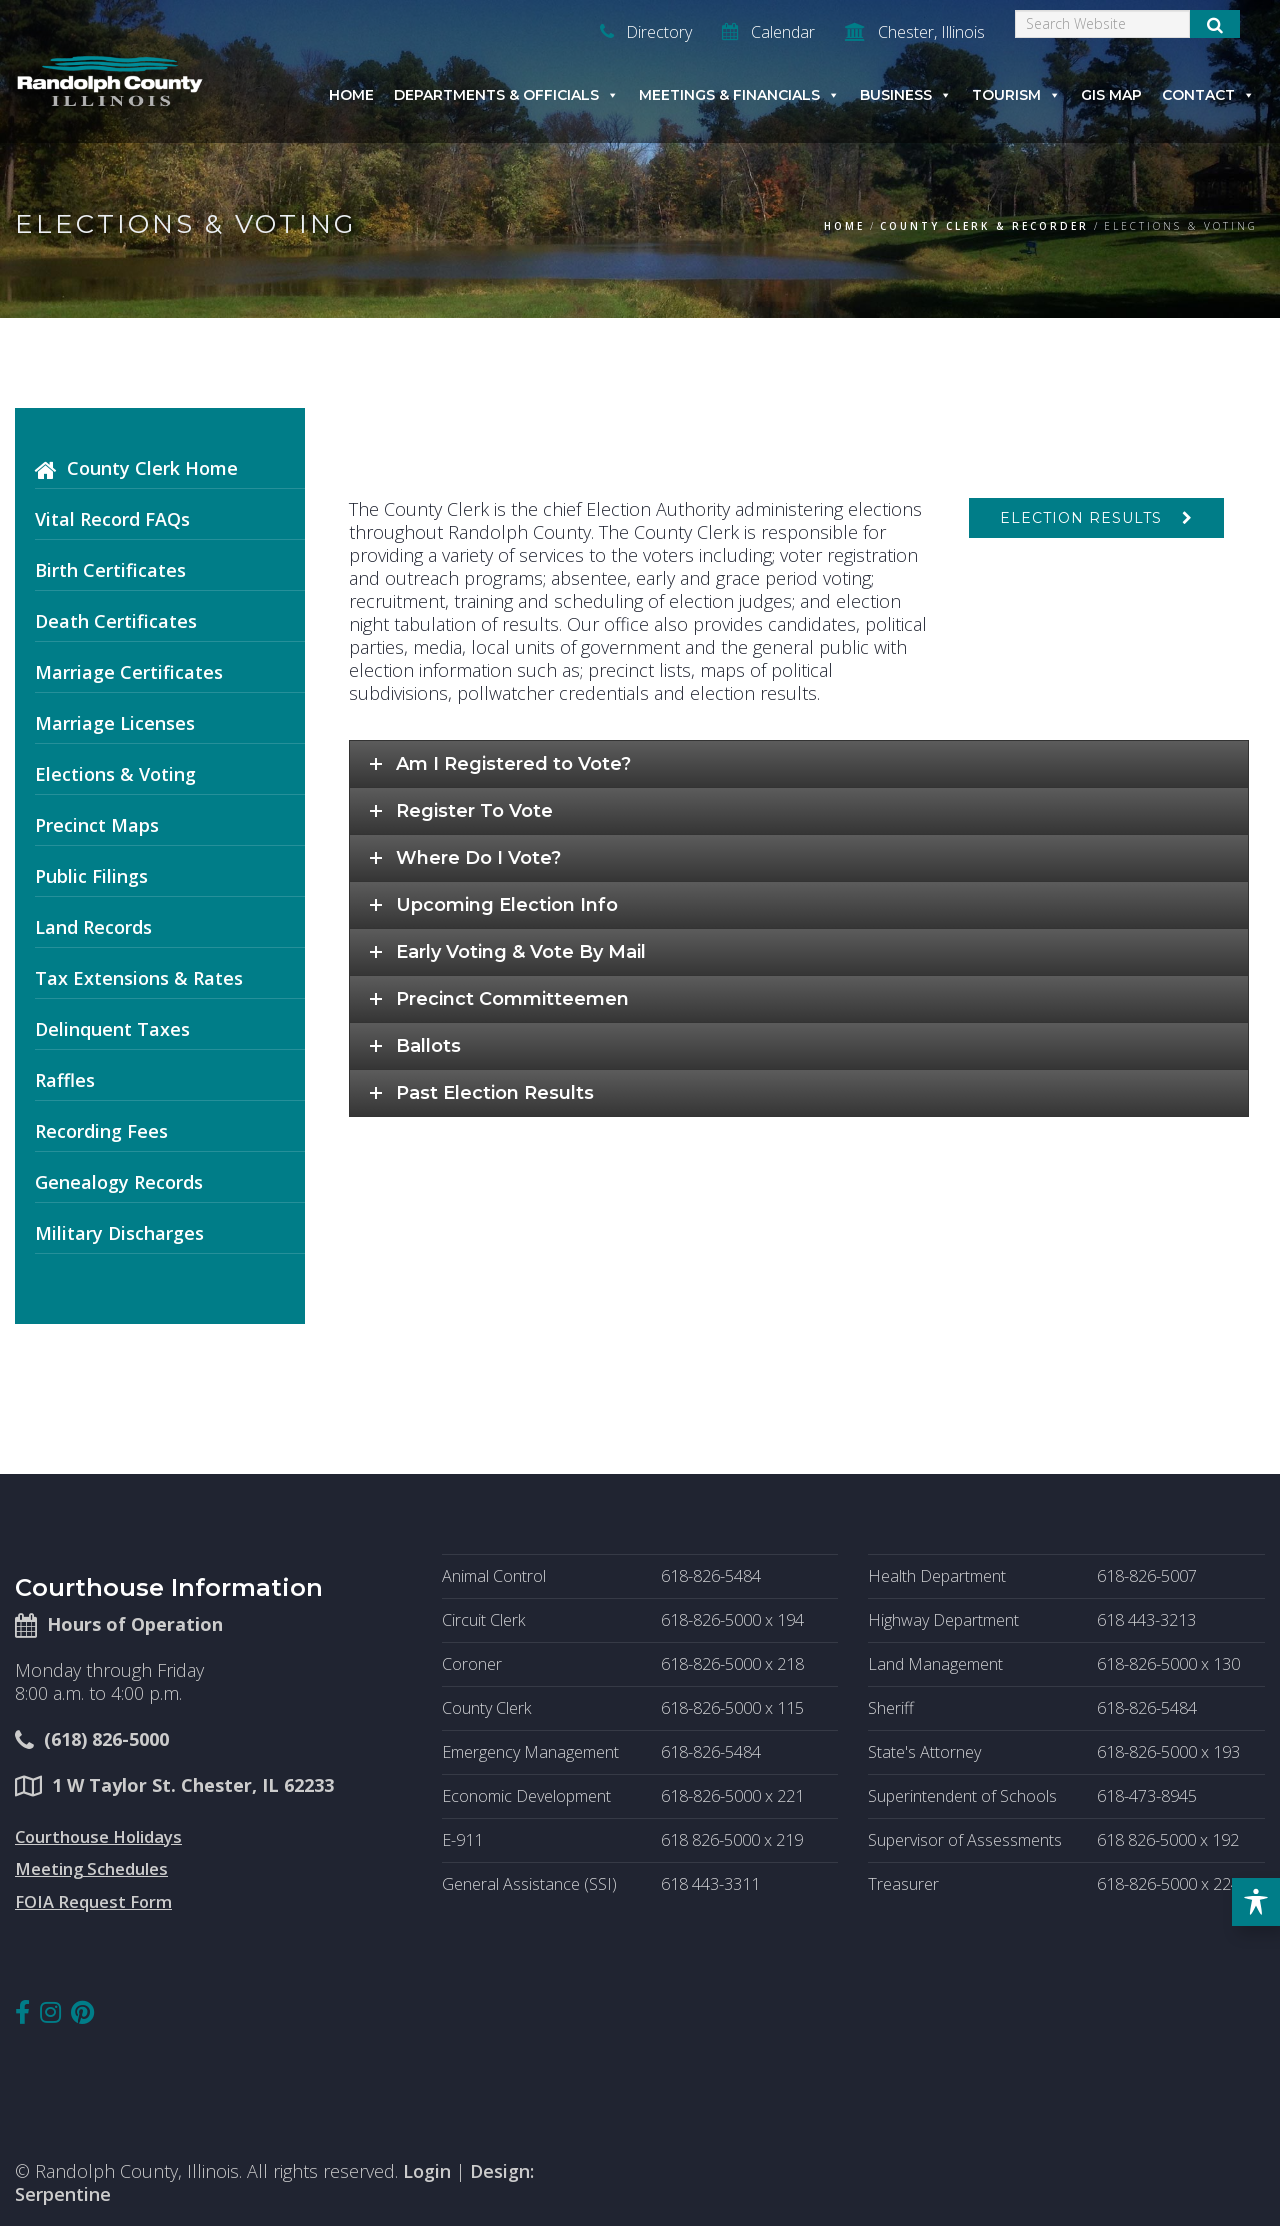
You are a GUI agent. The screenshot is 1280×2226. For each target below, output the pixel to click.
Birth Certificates (110, 570)
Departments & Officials (506, 95)
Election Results (1081, 518)
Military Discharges (119, 1233)
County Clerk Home (152, 468)
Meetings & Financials (739, 95)
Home (351, 95)
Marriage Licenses (115, 723)
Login (427, 2171)
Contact (1208, 95)
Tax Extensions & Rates (139, 978)
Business (906, 95)
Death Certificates (116, 621)
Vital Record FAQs (112, 519)
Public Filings (91, 876)
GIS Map (1111, 95)
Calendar (768, 32)
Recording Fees (101, 1131)
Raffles (65, 1080)
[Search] (1102, 24)
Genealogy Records (119, 1182)
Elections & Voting (115, 774)
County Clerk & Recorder (984, 226)
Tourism (1016, 95)
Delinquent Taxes (112, 1029)
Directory (646, 32)
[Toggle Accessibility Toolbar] (1256, 1902)
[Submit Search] (1215, 24)
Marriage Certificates (129, 672)
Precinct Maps (97, 825)
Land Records (93, 927)
